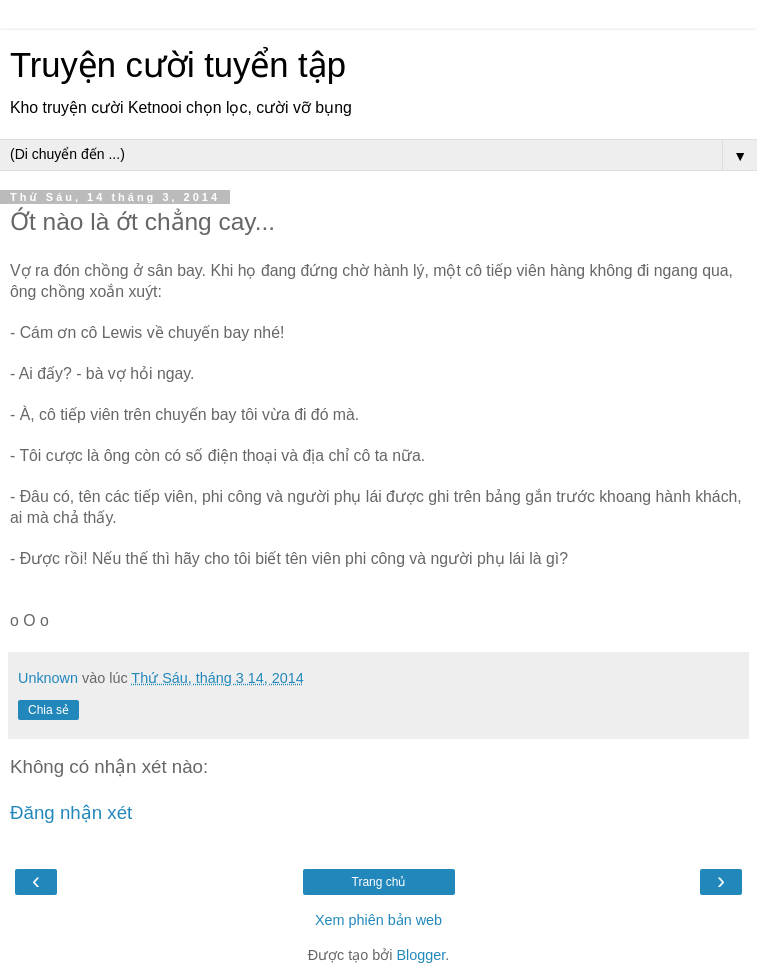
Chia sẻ (48, 710)
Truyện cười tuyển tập (178, 65)
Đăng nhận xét (71, 812)
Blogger (420, 955)
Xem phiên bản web (378, 920)
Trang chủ (379, 882)
